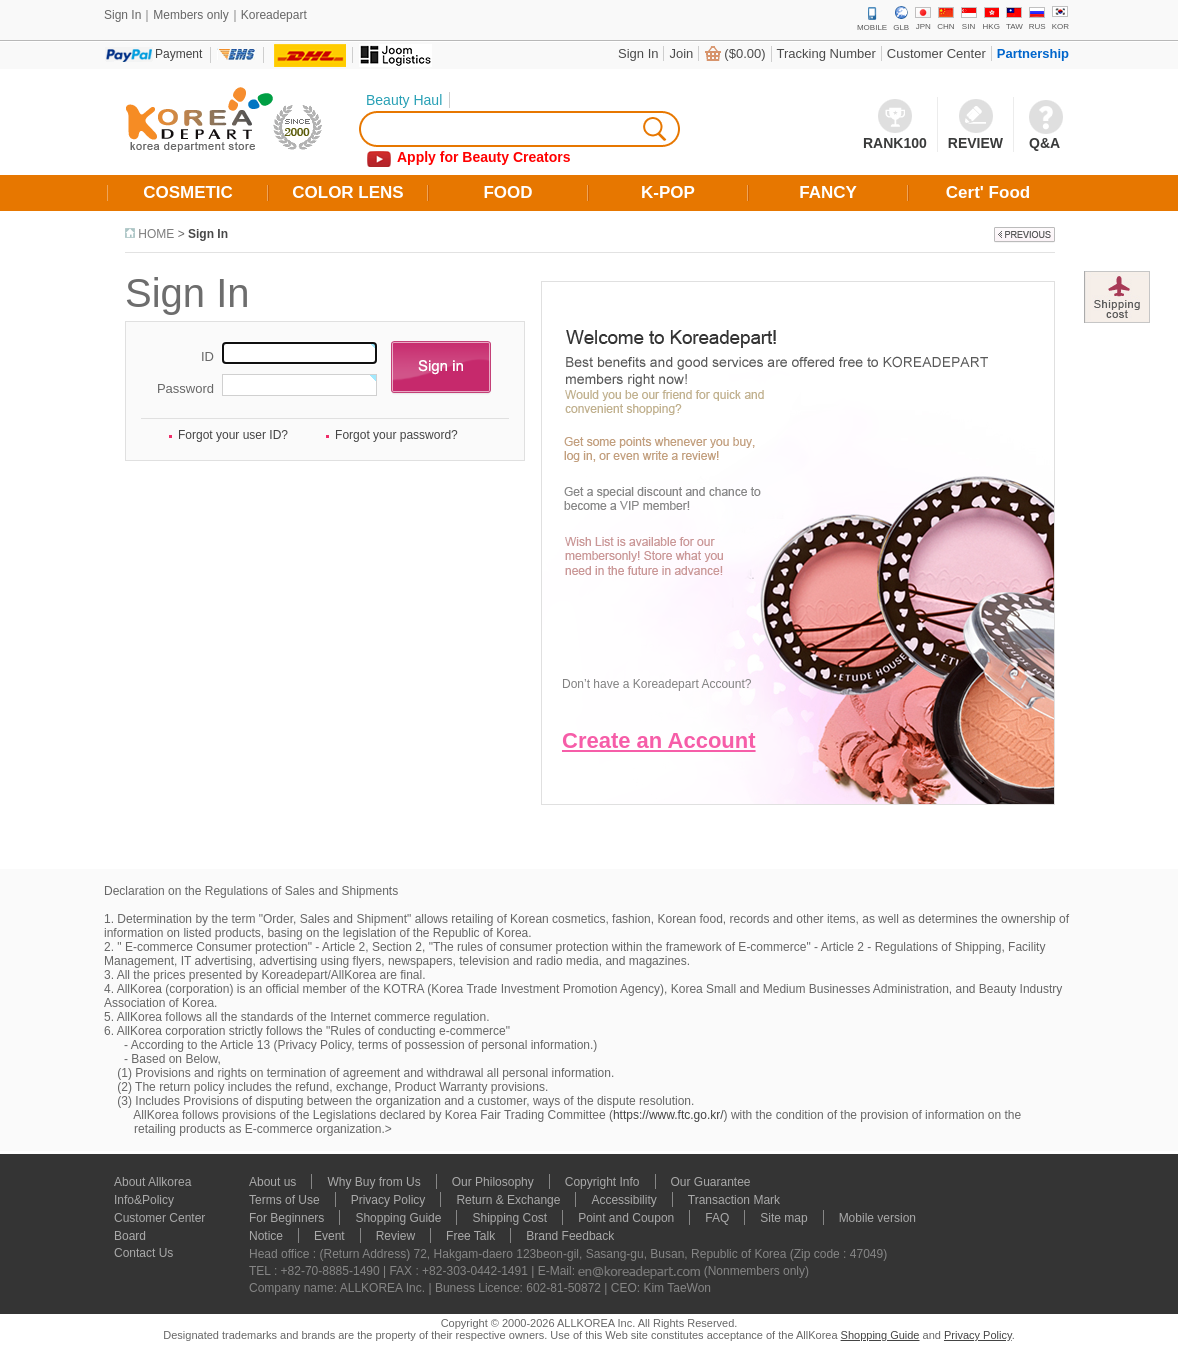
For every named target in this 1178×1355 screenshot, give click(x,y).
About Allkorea (152, 1182)
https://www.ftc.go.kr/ (668, 1115)
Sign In (638, 53)
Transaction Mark (734, 1200)
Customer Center (936, 53)
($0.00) (744, 53)
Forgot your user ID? (233, 435)
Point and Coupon (626, 1218)
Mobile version (877, 1218)
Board (130, 1236)
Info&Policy (144, 1200)
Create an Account (659, 740)
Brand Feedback (570, 1236)
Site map (783, 1218)
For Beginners (286, 1218)
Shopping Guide (398, 1218)
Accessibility (623, 1200)
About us (272, 1182)
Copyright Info (602, 1182)
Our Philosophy (493, 1182)
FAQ (717, 1218)
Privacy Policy (388, 1200)
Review (395, 1236)
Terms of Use (284, 1200)
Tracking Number (826, 53)
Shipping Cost (509, 1218)
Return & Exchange (508, 1200)
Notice (266, 1236)
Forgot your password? (396, 435)
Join (681, 53)
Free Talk (470, 1236)
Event (329, 1236)
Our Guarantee (711, 1182)
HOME (156, 234)
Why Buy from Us (373, 1182)
